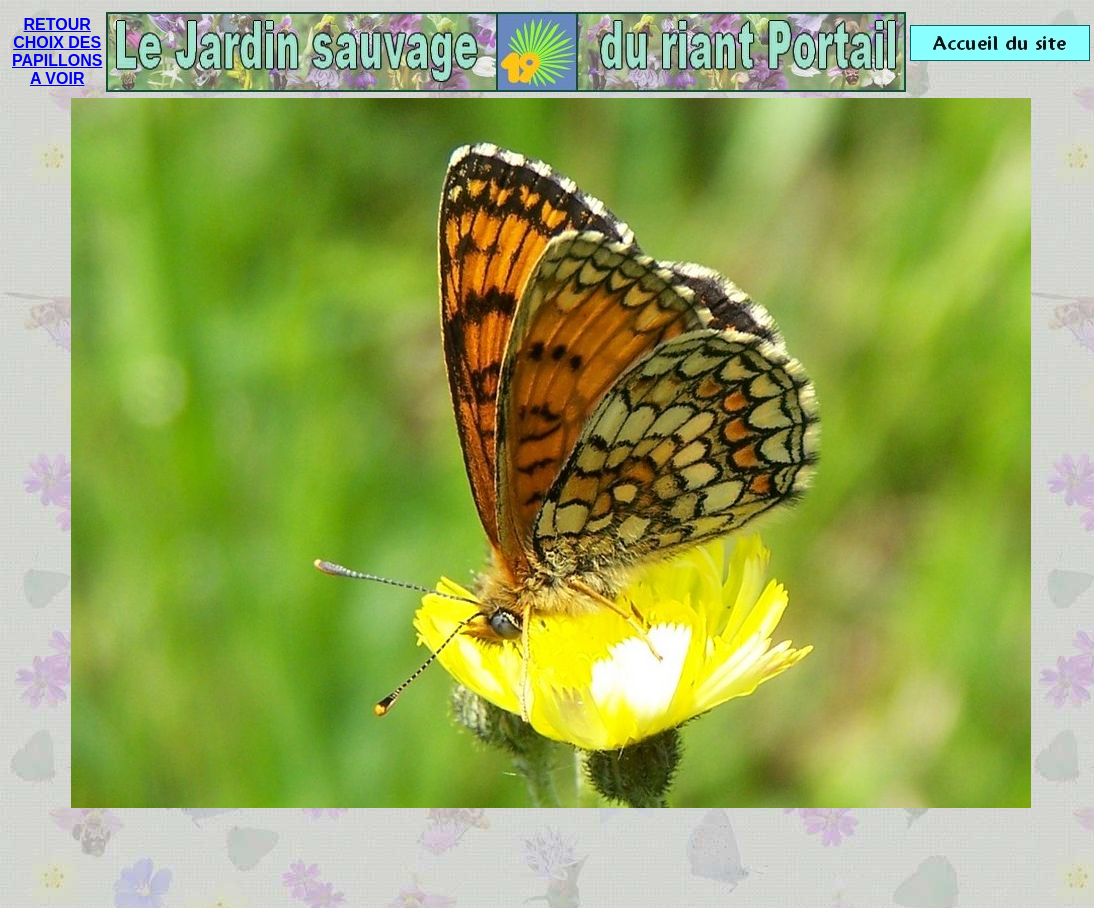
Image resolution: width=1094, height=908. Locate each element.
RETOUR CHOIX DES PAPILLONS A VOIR (57, 51)
